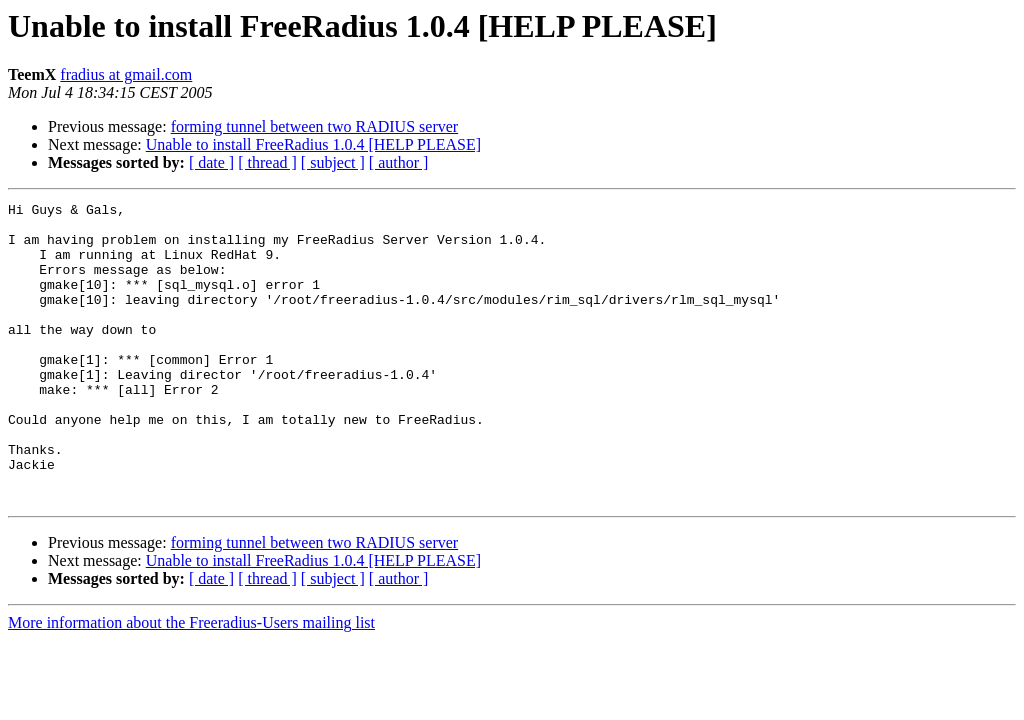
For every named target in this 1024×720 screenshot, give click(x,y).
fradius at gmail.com (126, 74)
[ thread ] (267, 162)
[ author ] (399, 162)
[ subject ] (333, 162)
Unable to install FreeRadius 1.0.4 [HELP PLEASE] (313, 144)
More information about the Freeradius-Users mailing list (191, 682)
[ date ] (211, 162)
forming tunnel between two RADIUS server (315, 126)
